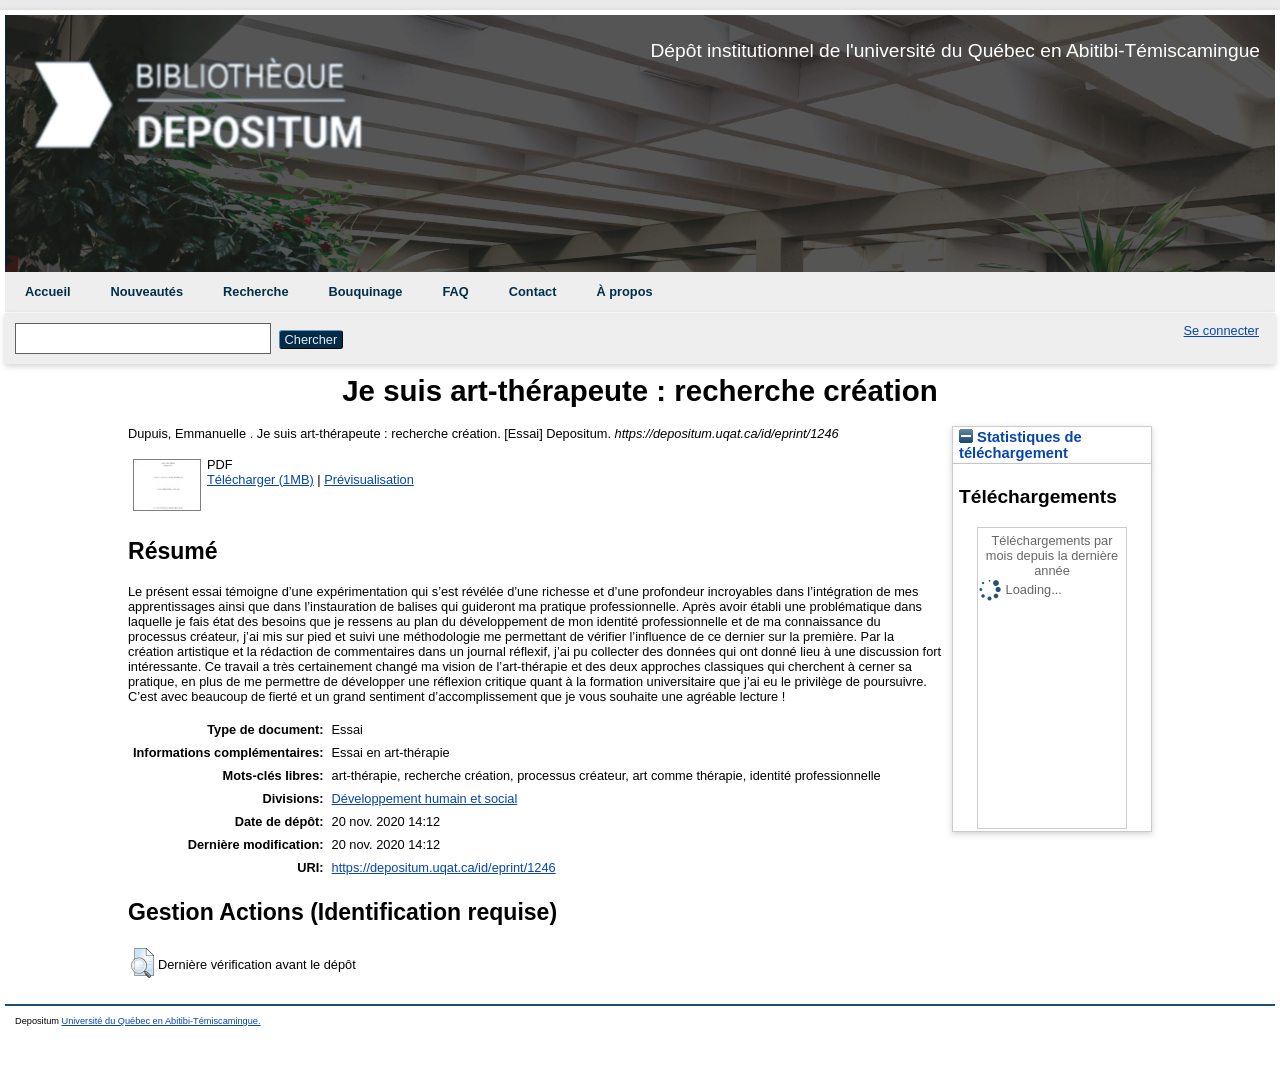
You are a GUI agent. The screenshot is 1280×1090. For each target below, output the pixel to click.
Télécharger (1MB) (260, 479)
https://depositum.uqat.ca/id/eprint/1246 (444, 867)
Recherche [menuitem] (255, 291)
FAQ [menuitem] (455, 291)
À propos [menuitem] (624, 291)
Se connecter (1221, 330)
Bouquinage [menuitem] (366, 291)
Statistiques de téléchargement (1020, 445)
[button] (142, 963)
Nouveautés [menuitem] (147, 291)
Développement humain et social (425, 798)
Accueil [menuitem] (48, 291)
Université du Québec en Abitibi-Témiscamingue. (161, 1021)
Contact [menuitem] (533, 291)
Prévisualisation (369, 479)
